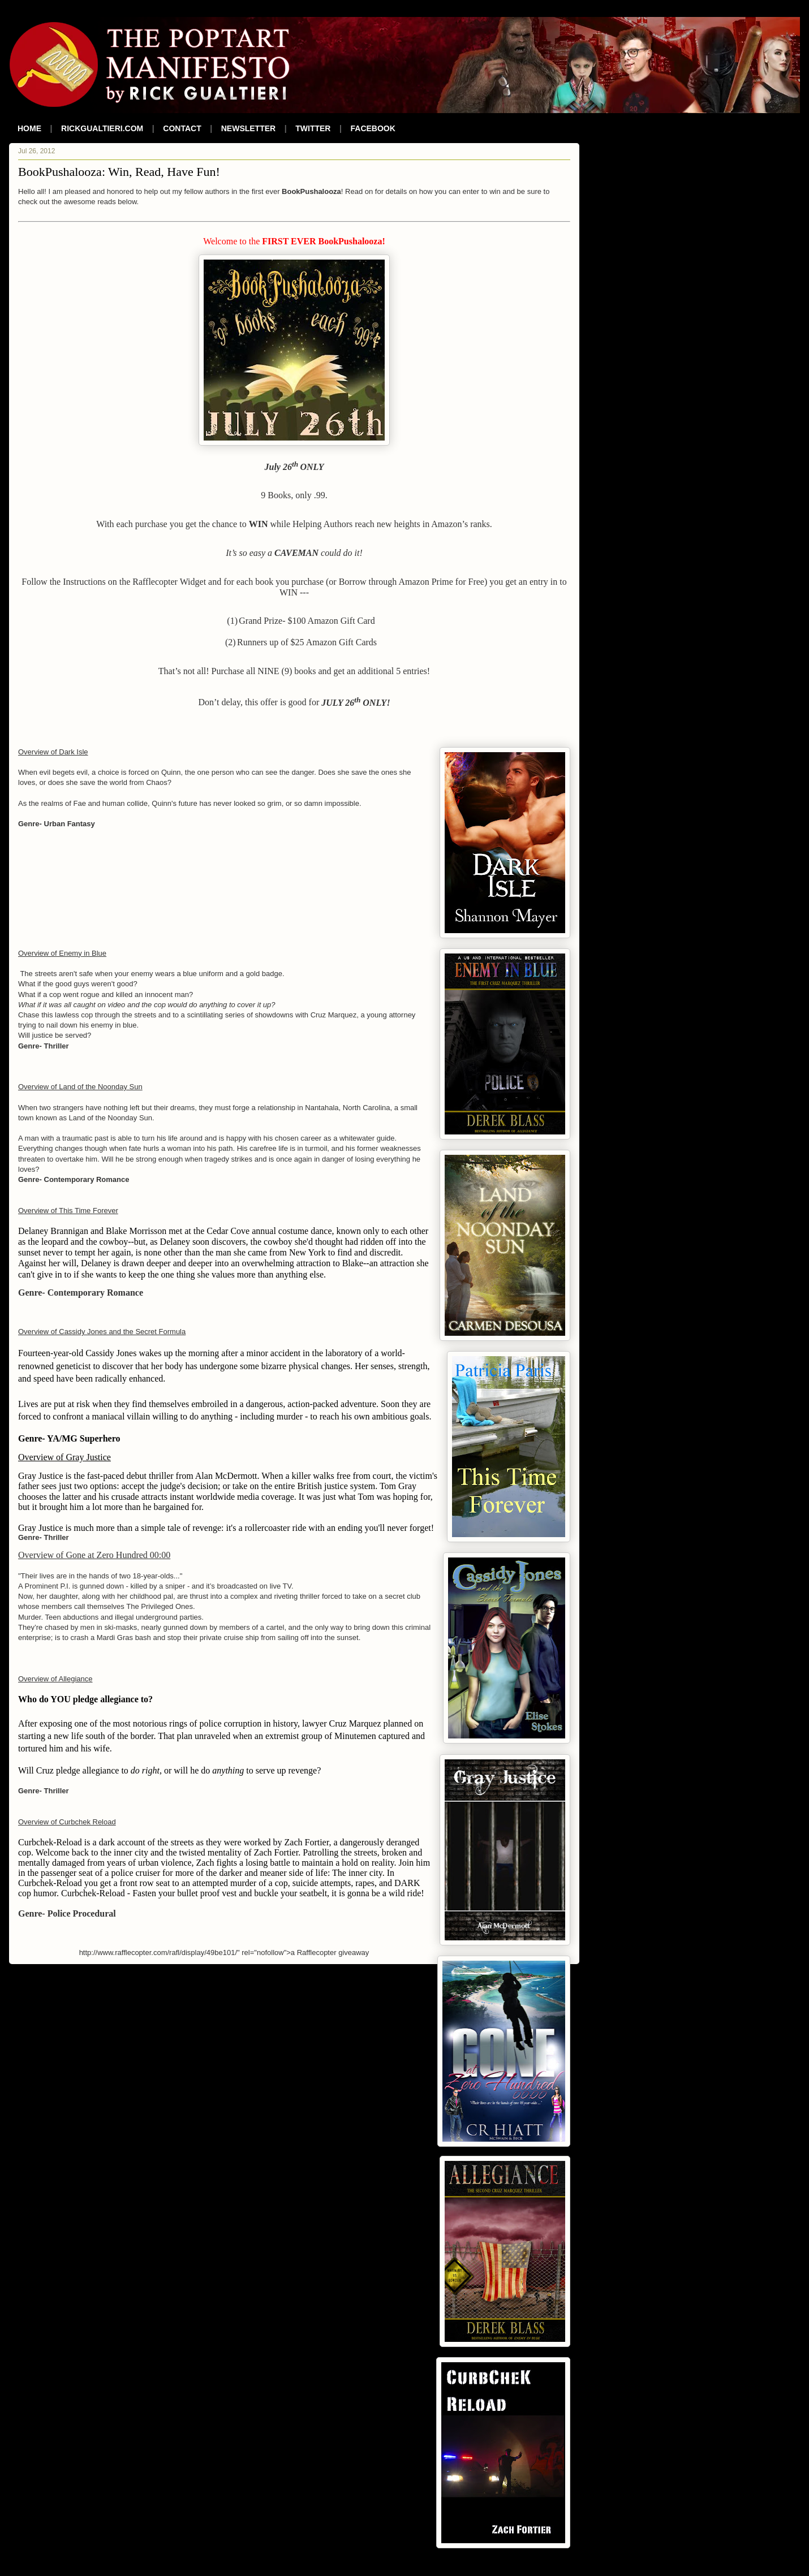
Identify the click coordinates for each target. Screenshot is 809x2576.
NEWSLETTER (248, 128)
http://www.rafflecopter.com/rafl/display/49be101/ (158, 1952)
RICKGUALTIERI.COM (102, 128)
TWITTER (312, 128)
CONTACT (182, 128)
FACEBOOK (373, 128)
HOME (29, 128)
